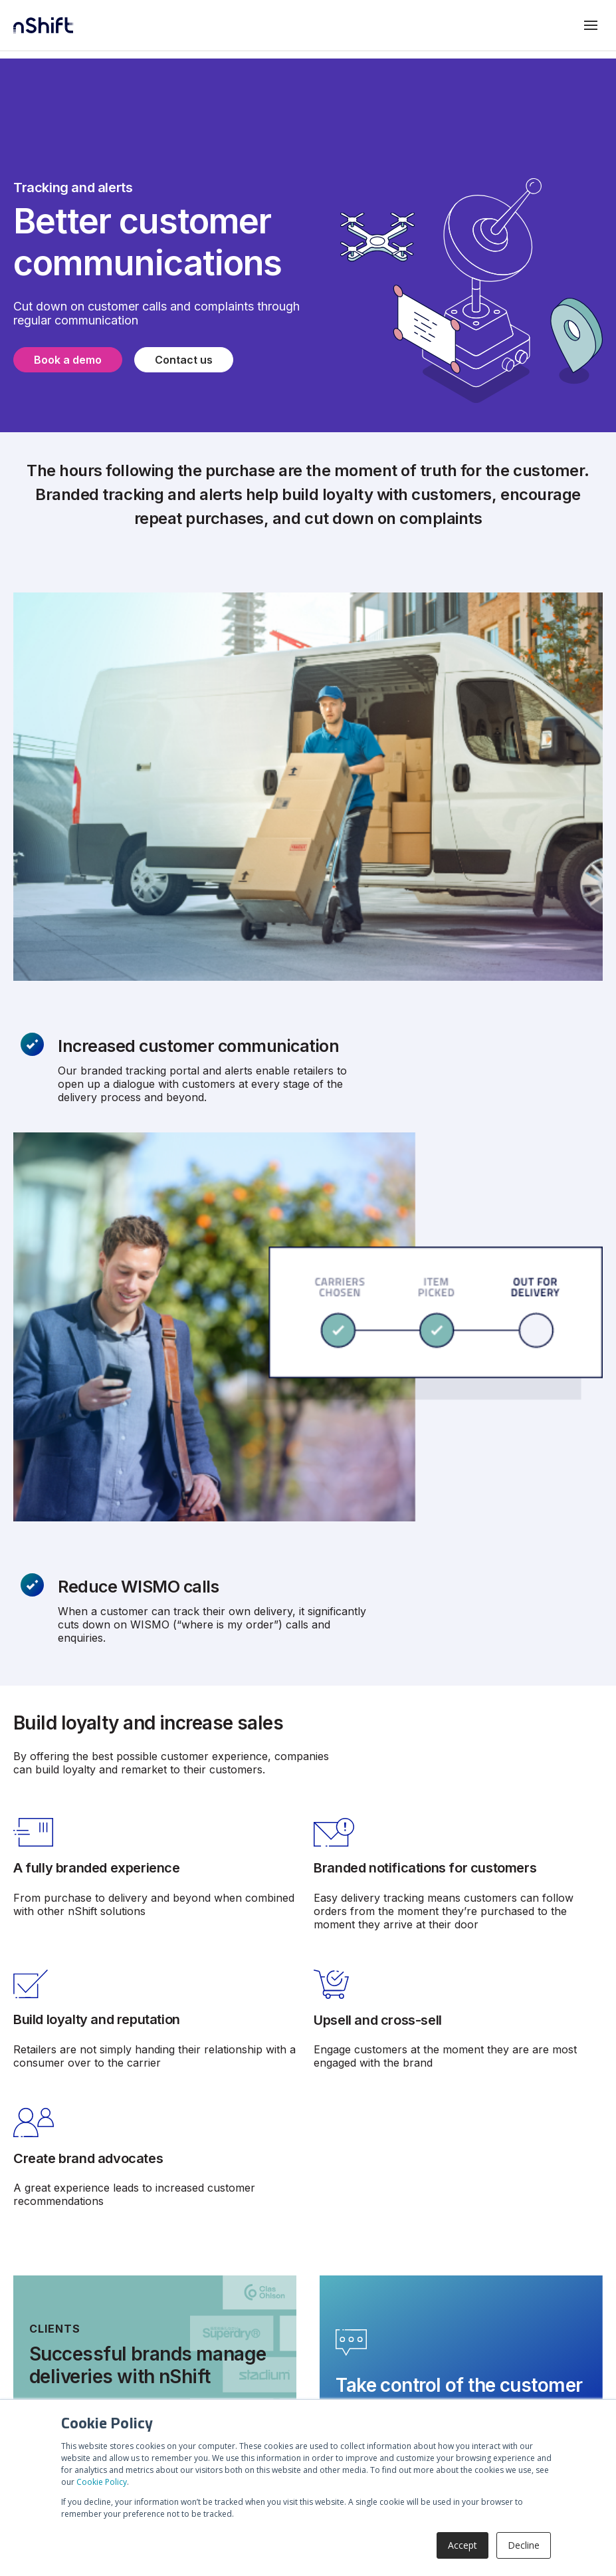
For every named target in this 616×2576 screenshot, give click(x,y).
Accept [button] (462, 2545)
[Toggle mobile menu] (591, 25)
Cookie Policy (101, 2482)
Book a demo (68, 359)
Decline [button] (524, 2545)
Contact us (184, 359)
